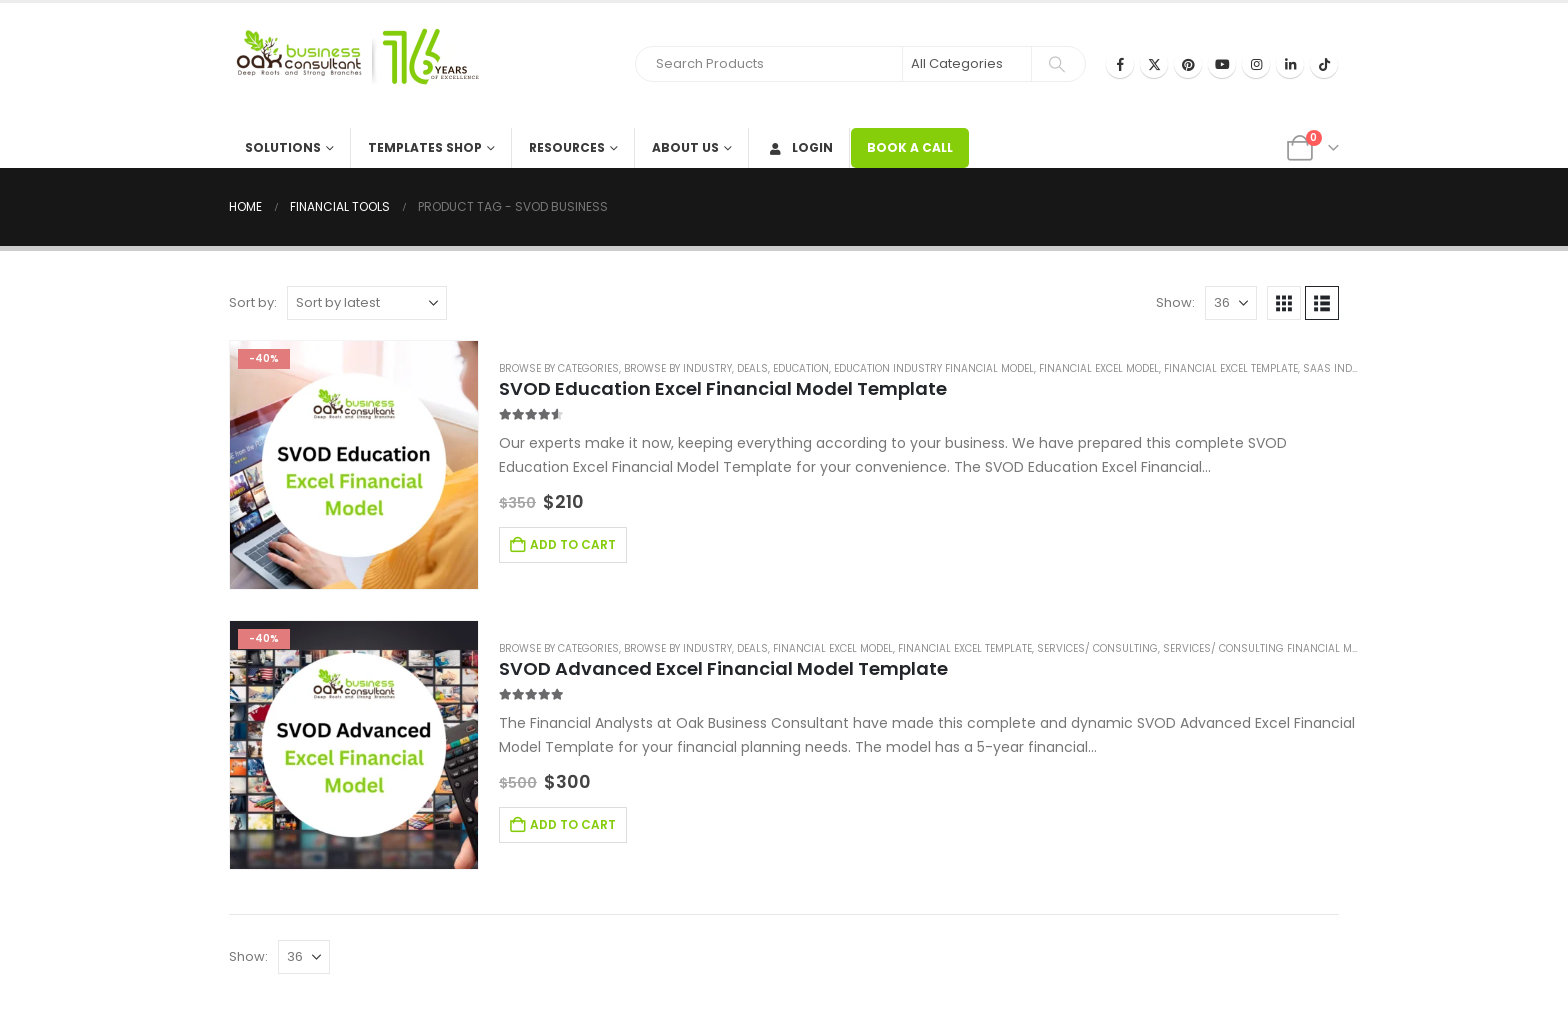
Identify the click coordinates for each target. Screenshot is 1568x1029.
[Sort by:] (367, 303)
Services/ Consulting (1097, 648)
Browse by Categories (559, 368)
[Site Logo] (354, 65)
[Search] (1057, 64)
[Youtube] (1222, 64)
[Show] (1231, 303)
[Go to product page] (354, 465)
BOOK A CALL (910, 147)
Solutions (283, 147)
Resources (567, 147)
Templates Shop (425, 147)
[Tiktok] (1324, 64)
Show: (1175, 302)
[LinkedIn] (1290, 64)
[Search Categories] (967, 64)
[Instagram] (1256, 64)
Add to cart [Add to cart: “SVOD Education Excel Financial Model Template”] (573, 544)
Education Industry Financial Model (934, 368)
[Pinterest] (1188, 64)
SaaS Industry (1343, 368)
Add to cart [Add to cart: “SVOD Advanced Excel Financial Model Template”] (573, 824)
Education (801, 368)
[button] (1284, 303)
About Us (685, 147)
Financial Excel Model (1099, 368)
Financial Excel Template (1231, 368)
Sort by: (253, 302)
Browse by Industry (678, 368)
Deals (752, 368)
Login (799, 147)
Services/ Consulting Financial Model (1269, 648)
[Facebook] (1120, 64)
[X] (1154, 64)
